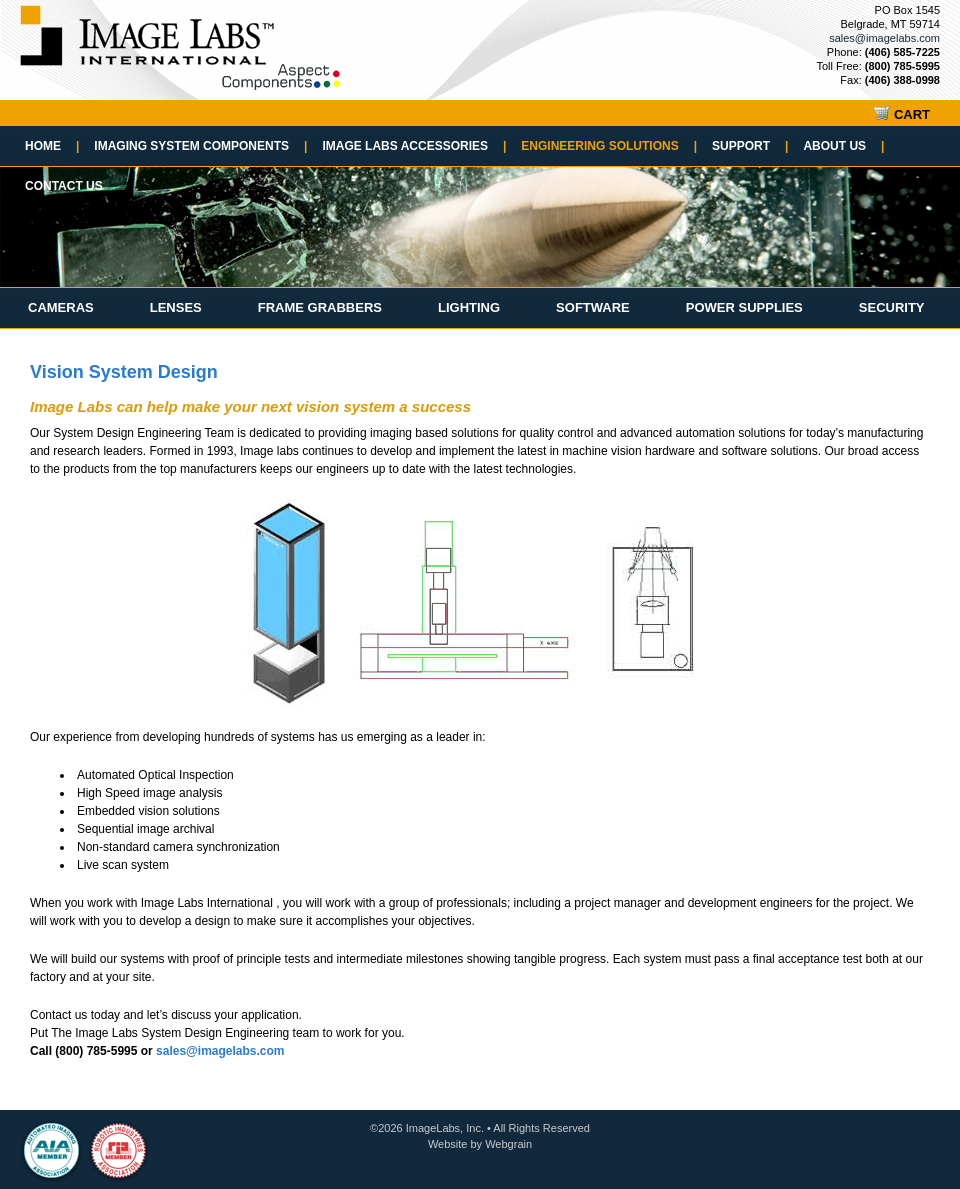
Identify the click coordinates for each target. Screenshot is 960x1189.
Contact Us (64, 186)
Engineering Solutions (609, 146)
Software (593, 307)
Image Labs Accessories (414, 146)
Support (750, 146)
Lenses (176, 307)
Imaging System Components (200, 146)
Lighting (469, 307)
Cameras (61, 307)
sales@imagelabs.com (884, 38)
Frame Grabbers (320, 307)
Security (892, 307)
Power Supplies (744, 307)
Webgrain (508, 1144)
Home (52, 146)
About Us (843, 146)
